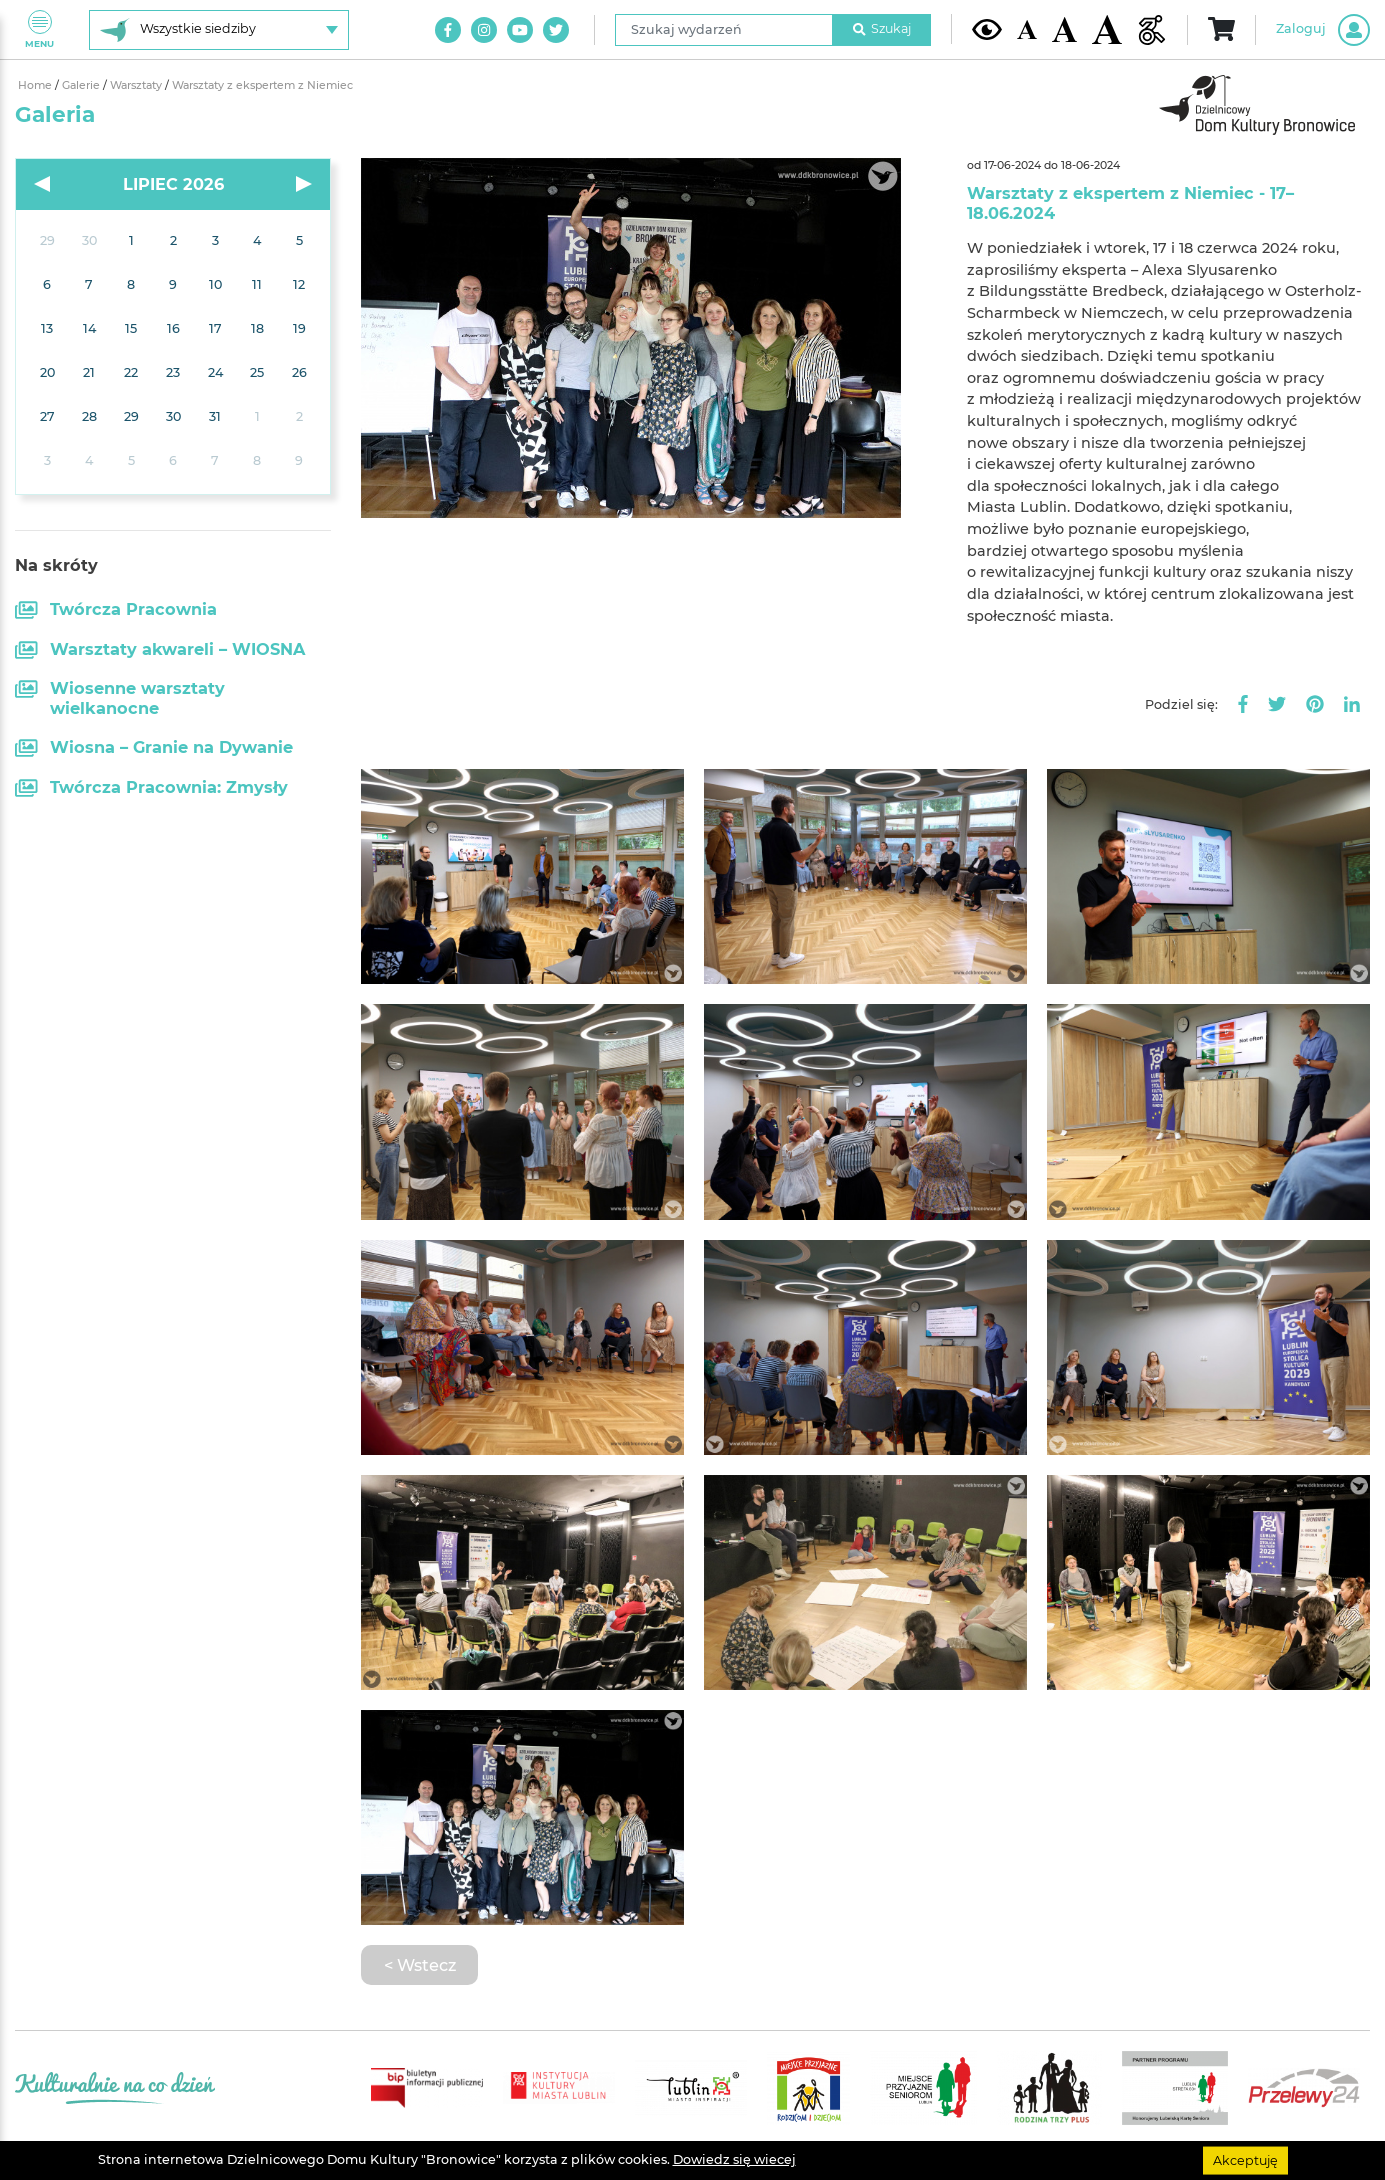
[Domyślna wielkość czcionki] (1027, 29)
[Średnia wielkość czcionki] (1064, 29)
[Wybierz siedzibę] (219, 30)
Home (36, 85)
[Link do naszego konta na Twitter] (556, 30)
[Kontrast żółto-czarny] (987, 29)
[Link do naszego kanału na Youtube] (520, 30)
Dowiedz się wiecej (734, 2159)
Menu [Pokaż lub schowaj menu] (39, 29)
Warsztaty (137, 85)
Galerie (82, 85)
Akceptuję (1245, 2159)
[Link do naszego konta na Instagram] (484, 30)
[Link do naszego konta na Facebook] (448, 30)
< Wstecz (420, 1965)
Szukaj (882, 28)
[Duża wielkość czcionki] (1107, 29)
